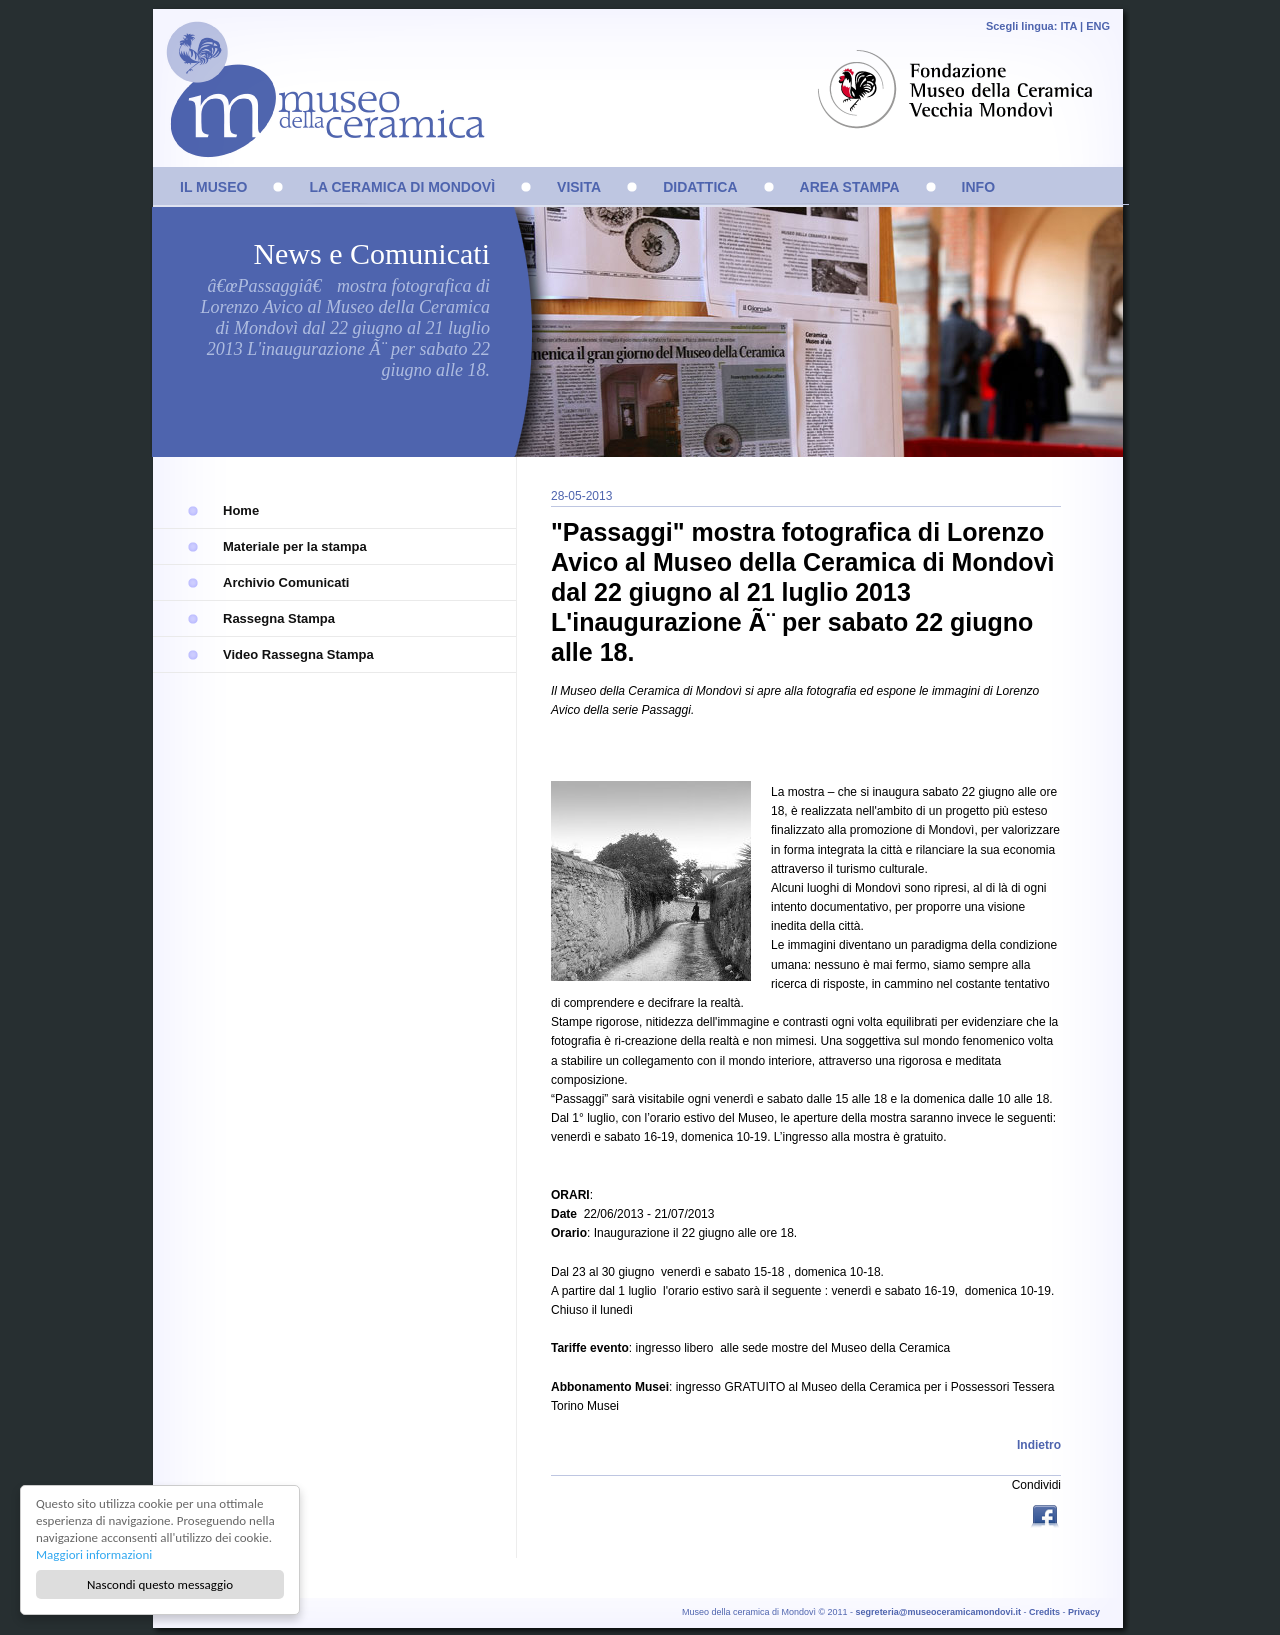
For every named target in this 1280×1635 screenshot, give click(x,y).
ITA (1068, 26)
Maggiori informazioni (94, 1554)
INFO (978, 187)
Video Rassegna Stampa (298, 654)
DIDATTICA (700, 187)
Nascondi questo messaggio (160, 1584)
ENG (1098, 26)
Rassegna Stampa (279, 618)
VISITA (579, 187)
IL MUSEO (213, 187)
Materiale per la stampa (295, 546)
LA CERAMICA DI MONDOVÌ (402, 187)
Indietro (1039, 1445)
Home (241, 510)
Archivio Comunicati (286, 582)
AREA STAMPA (850, 187)
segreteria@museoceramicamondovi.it (938, 1612)
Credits (1044, 1612)
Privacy (1084, 1612)
